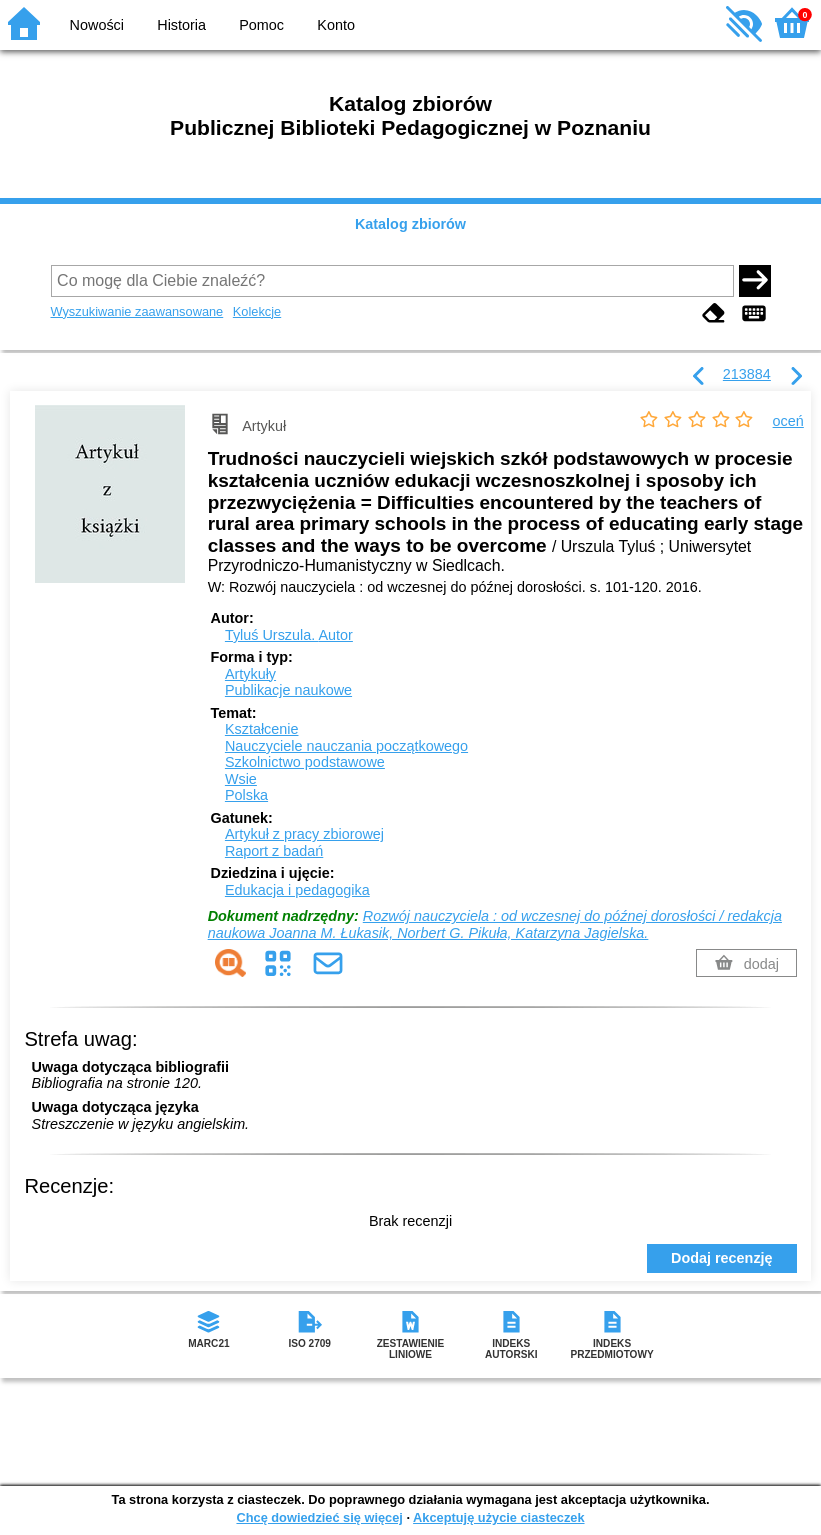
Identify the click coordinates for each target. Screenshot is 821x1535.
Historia (181, 25)
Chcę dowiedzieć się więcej (319, 1517)
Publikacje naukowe (288, 690)
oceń (788, 421)
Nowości (97, 25)
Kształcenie (262, 729)
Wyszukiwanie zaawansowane (137, 311)
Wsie (241, 779)
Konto (336, 25)
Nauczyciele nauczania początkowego (346, 746)
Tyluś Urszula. (289, 635)
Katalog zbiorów (410, 224)
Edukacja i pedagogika (297, 890)
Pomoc (261, 25)
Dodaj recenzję (722, 1258)
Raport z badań (274, 851)
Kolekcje (257, 311)
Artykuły (250, 674)
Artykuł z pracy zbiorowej (304, 834)
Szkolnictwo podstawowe (305, 762)
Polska (246, 795)
